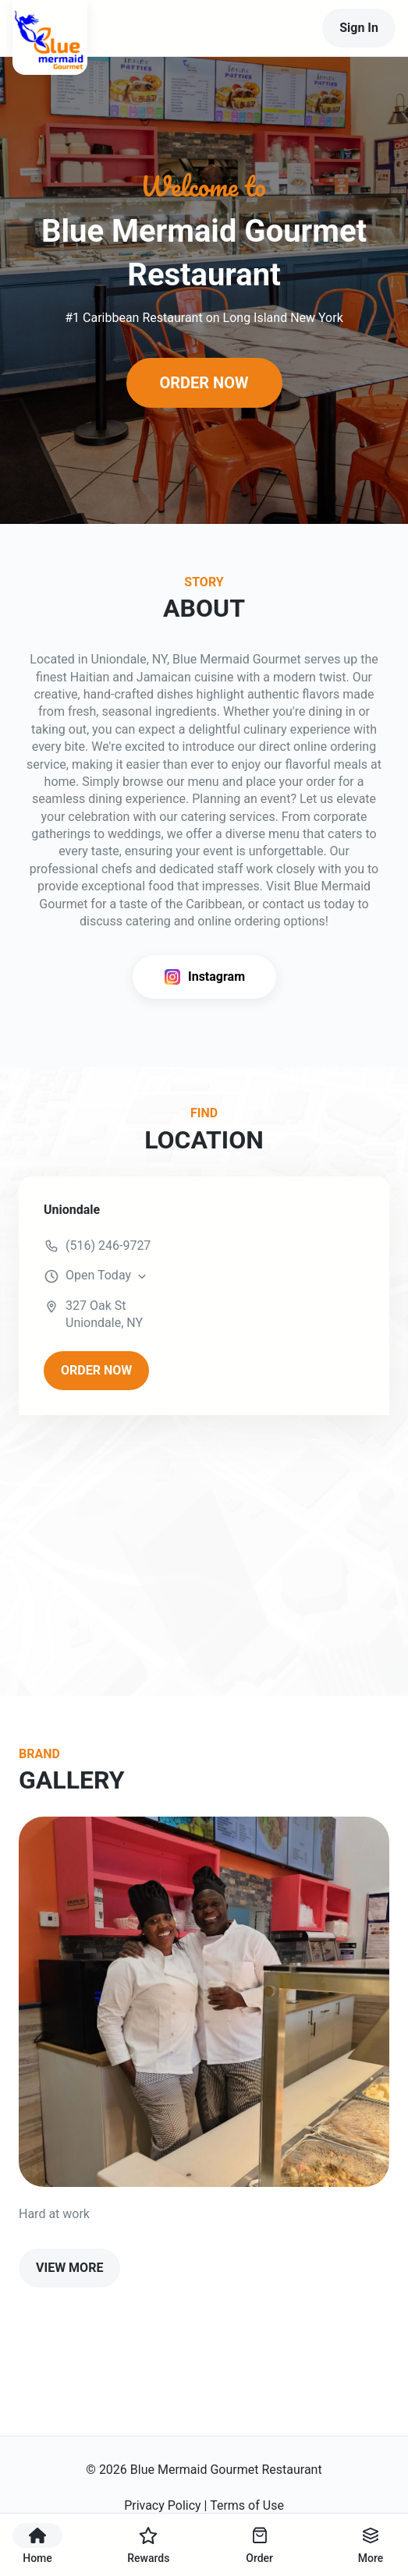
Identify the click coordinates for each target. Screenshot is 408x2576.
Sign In (358, 27)
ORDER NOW (203, 382)
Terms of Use (247, 2505)
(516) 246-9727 (108, 1245)
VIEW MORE (69, 2267)
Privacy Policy (162, 2505)
